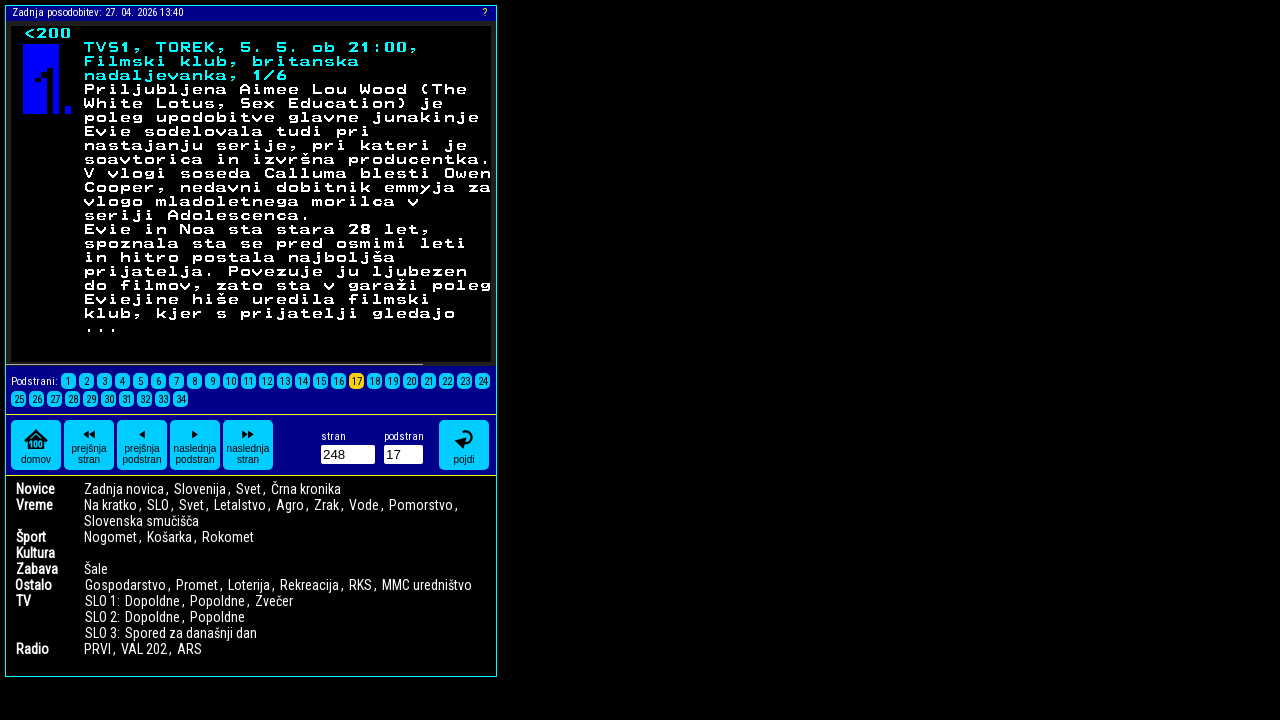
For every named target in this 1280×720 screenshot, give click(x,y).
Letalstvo (240, 505)
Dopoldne (152, 601)
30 (109, 399)
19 (393, 381)
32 (145, 399)
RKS (360, 585)
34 (181, 399)
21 (429, 381)
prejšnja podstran (142, 445)
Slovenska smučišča (141, 521)
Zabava (37, 569)
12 (267, 381)
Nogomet (110, 537)
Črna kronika (306, 489)
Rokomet (228, 537)
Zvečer (274, 601)
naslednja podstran (195, 445)
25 (19, 399)
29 (91, 399)
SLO (158, 505)
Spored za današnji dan (191, 633)
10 (231, 381)
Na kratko (110, 505)
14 (303, 381)
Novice (35, 489)
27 (55, 399)
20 (411, 381)
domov (36, 445)
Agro (290, 505)
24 (483, 381)
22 (447, 381)
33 (163, 399)
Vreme (34, 505)
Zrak (326, 505)
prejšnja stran (88, 445)
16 (339, 381)
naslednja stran (248, 445)
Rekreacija (309, 585)
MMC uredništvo (427, 585)
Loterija (249, 585)
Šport (31, 537)
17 (357, 381)
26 (37, 399)
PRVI (97, 649)
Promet (197, 585)
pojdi (464, 445)
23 (465, 381)
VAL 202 (144, 649)
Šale (96, 569)
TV (23, 601)
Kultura (35, 553)
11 (249, 381)
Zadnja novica (124, 489)
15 (321, 381)
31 (127, 399)
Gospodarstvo (125, 585)
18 (375, 381)
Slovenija (200, 489)
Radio (32, 649)
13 (285, 381)
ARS (189, 649)
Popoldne (217, 601)
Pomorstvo (421, 505)
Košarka (169, 537)
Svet (248, 489)
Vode (364, 505)
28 (73, 399)
